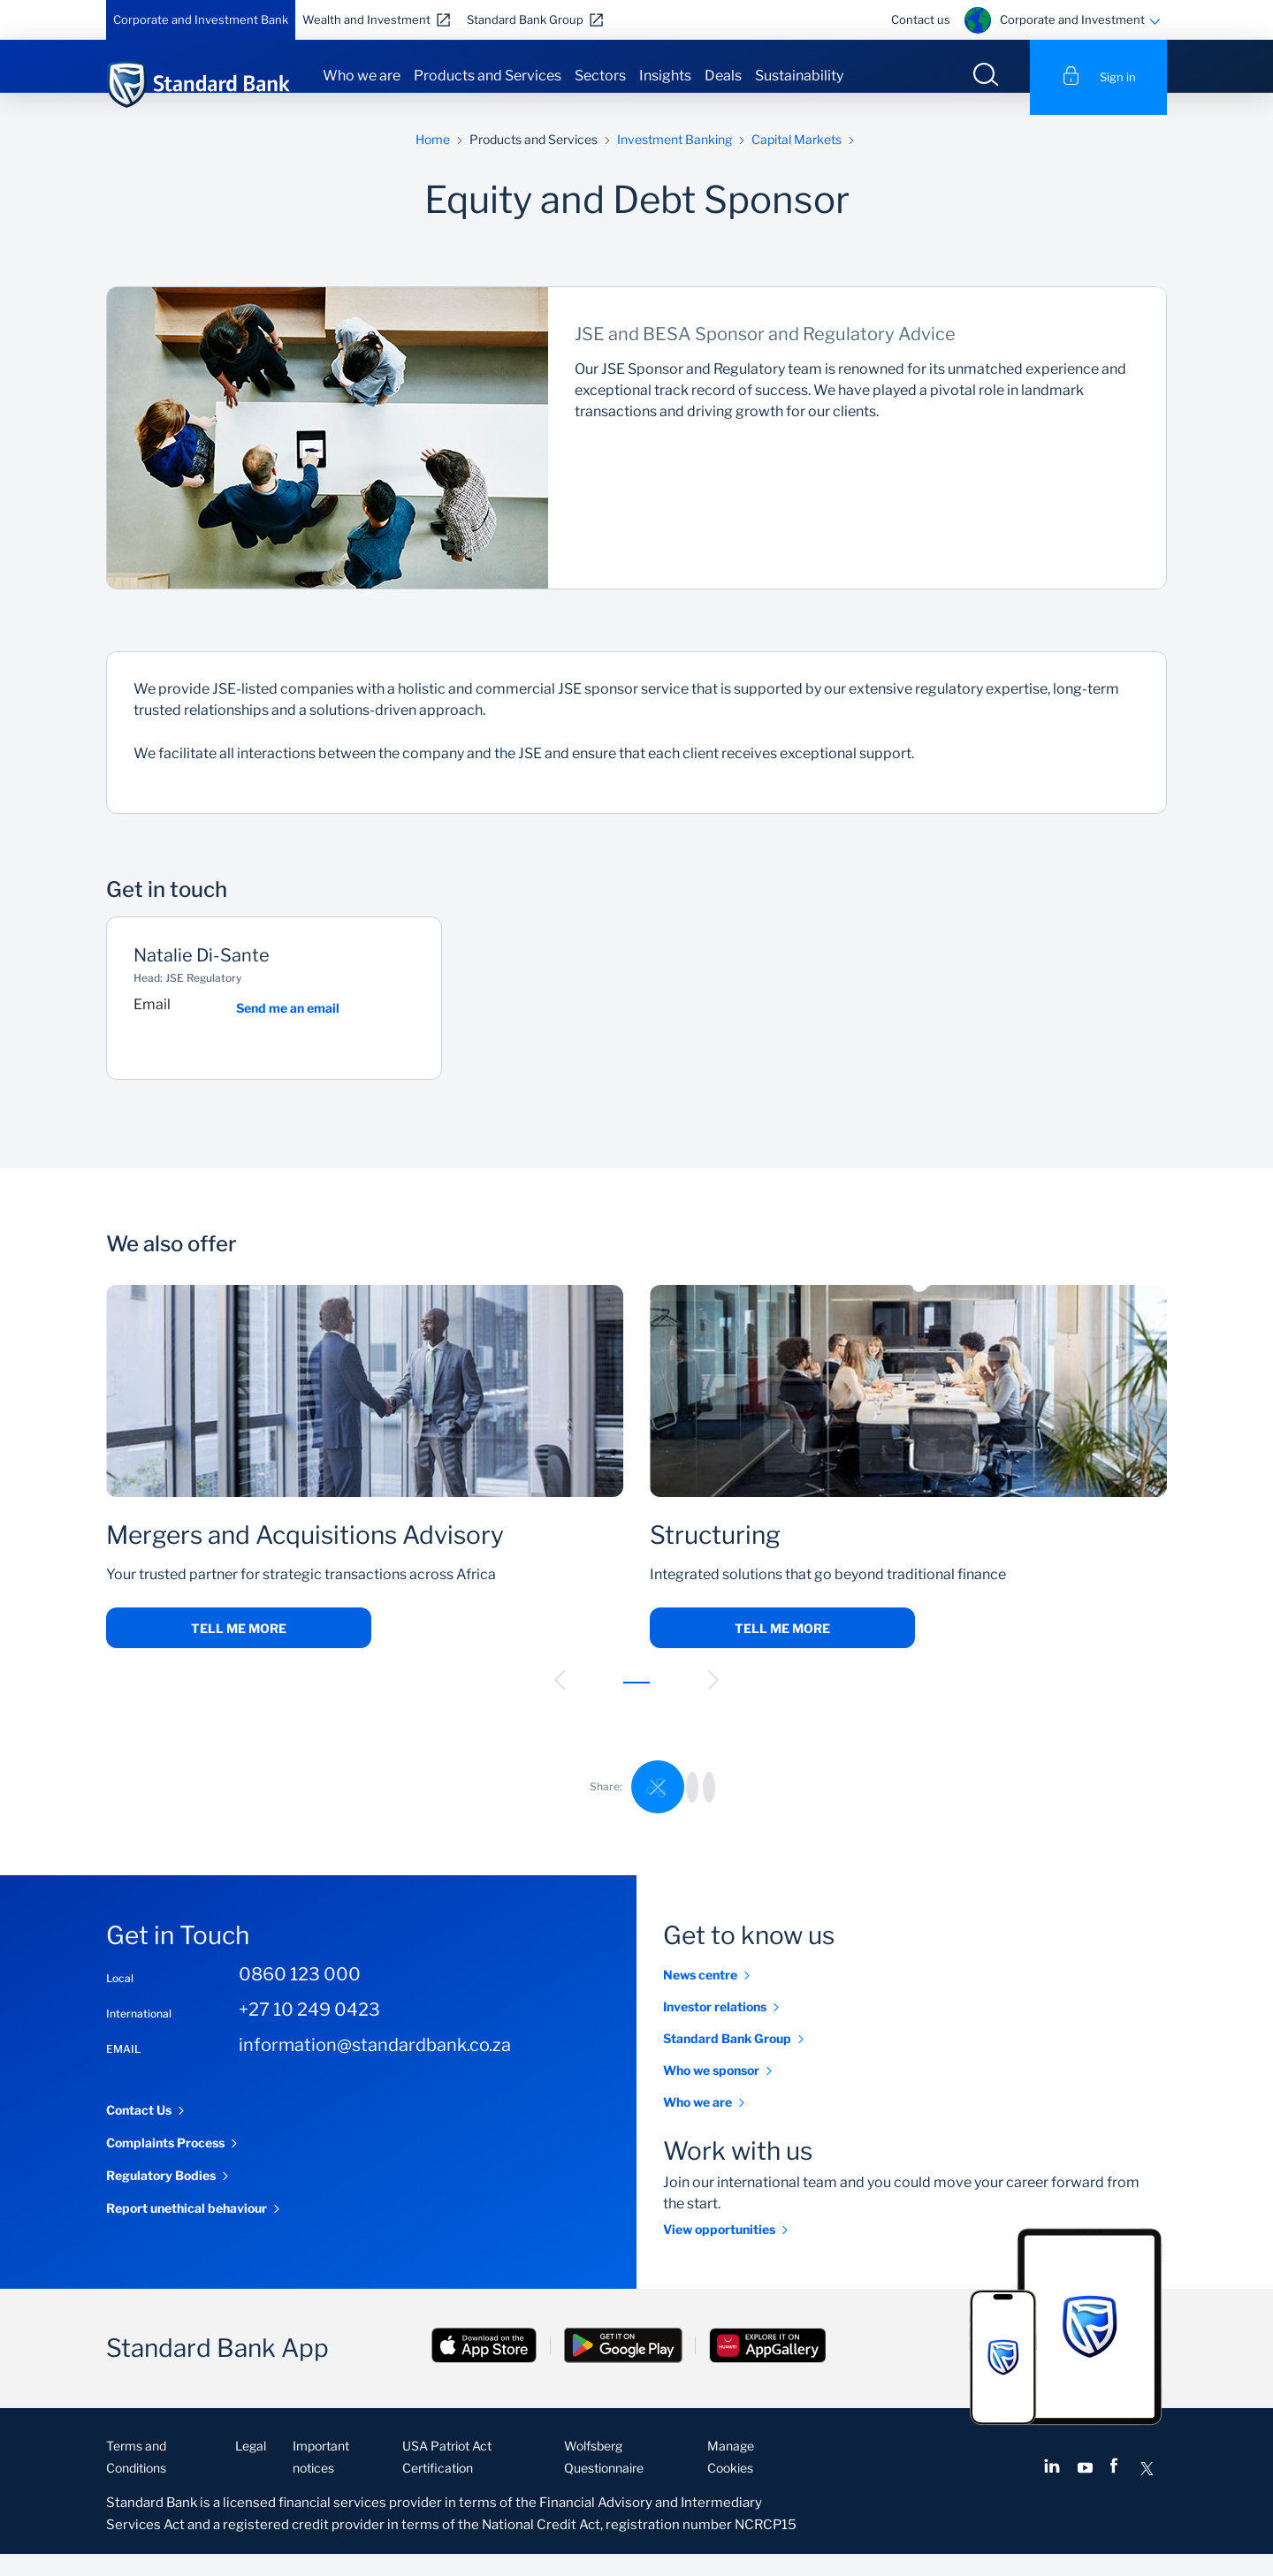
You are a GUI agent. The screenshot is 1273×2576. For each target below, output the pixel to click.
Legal (250, 2467)
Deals (723, 75)
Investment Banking (674, 161)
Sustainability (799, 75)
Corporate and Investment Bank (200, 19)
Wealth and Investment (366, 19)
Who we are (361, 75)
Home (432, 161)
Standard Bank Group (525, 19)
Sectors (600, 75)
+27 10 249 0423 (309, 2031)
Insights (665, 75)
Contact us (920, 19)
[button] (560, 1702)
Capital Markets (796, 161)
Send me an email (287, 1029)
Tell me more (238, 1650)
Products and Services (487, 75)
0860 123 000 (300, 1996)
